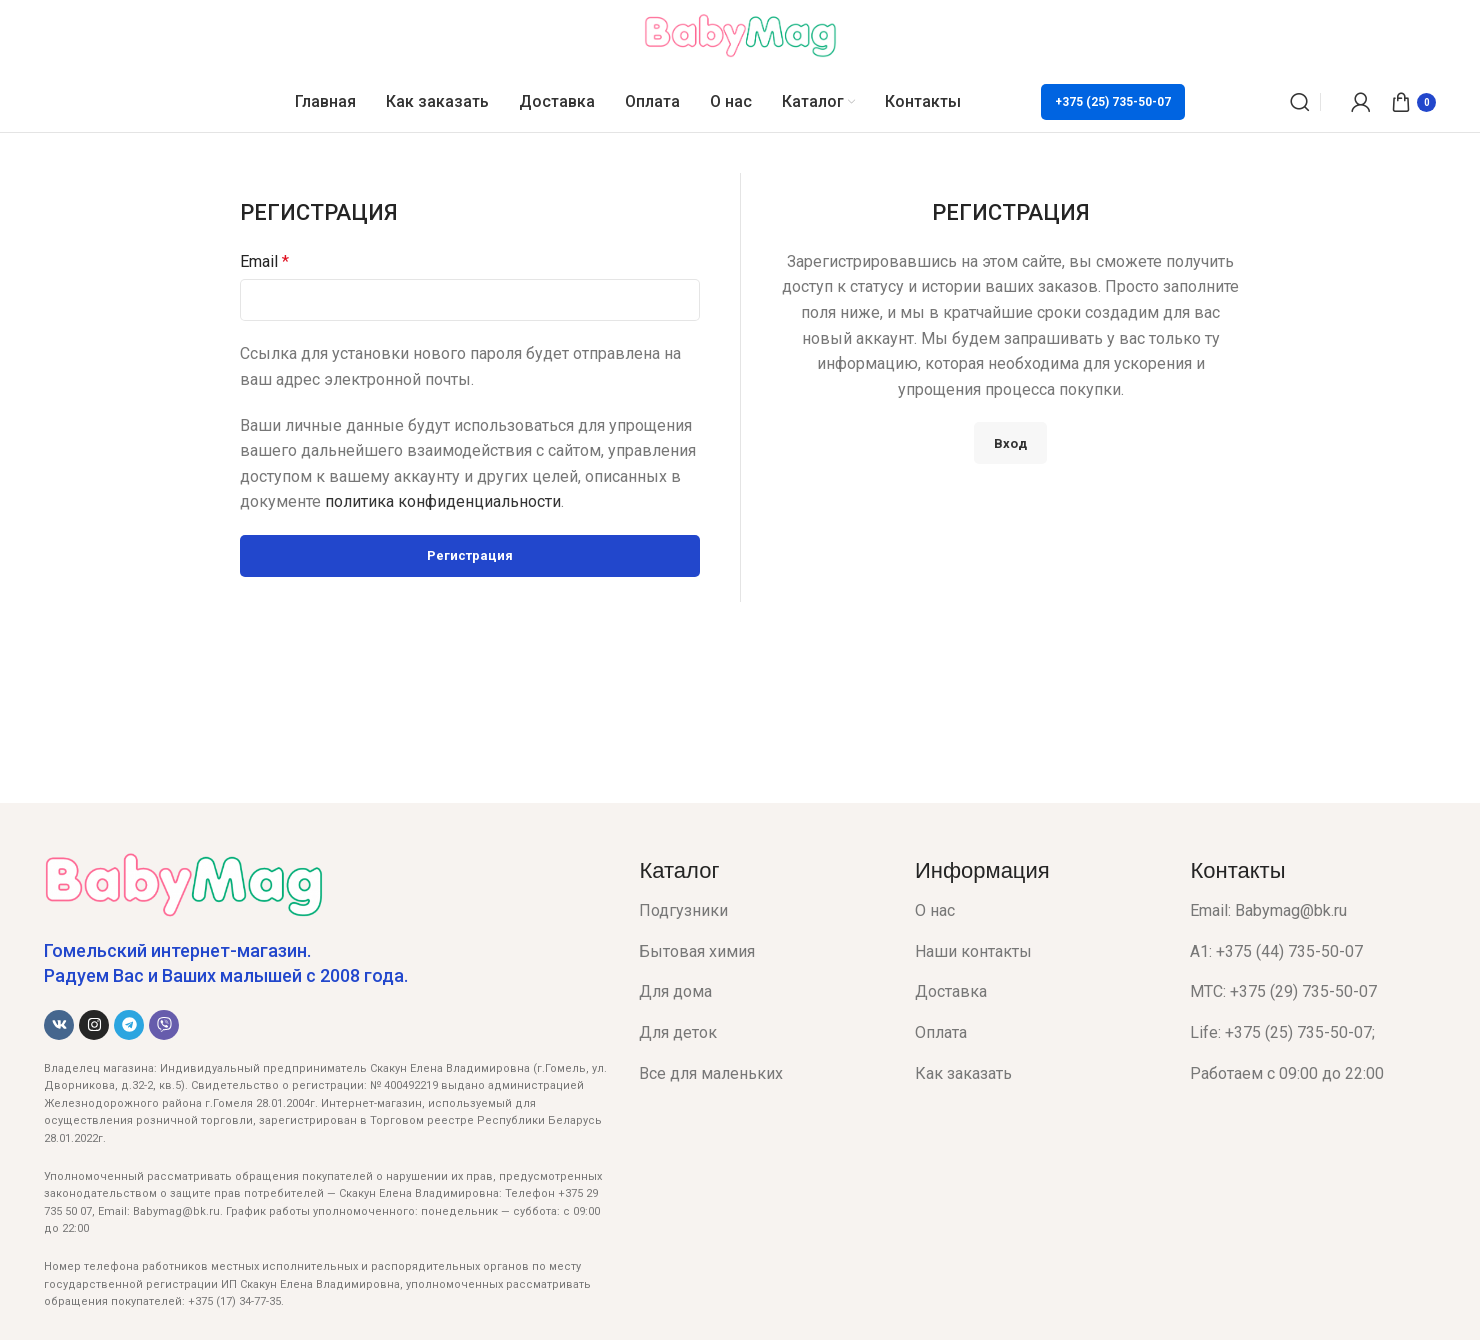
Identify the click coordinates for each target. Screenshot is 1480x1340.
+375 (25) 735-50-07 (1113, 102)
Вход (1010, 443)
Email (264, 261)
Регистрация (470, 555)
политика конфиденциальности (443, 501)
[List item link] (762, 911)
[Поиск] (1300, 102)
